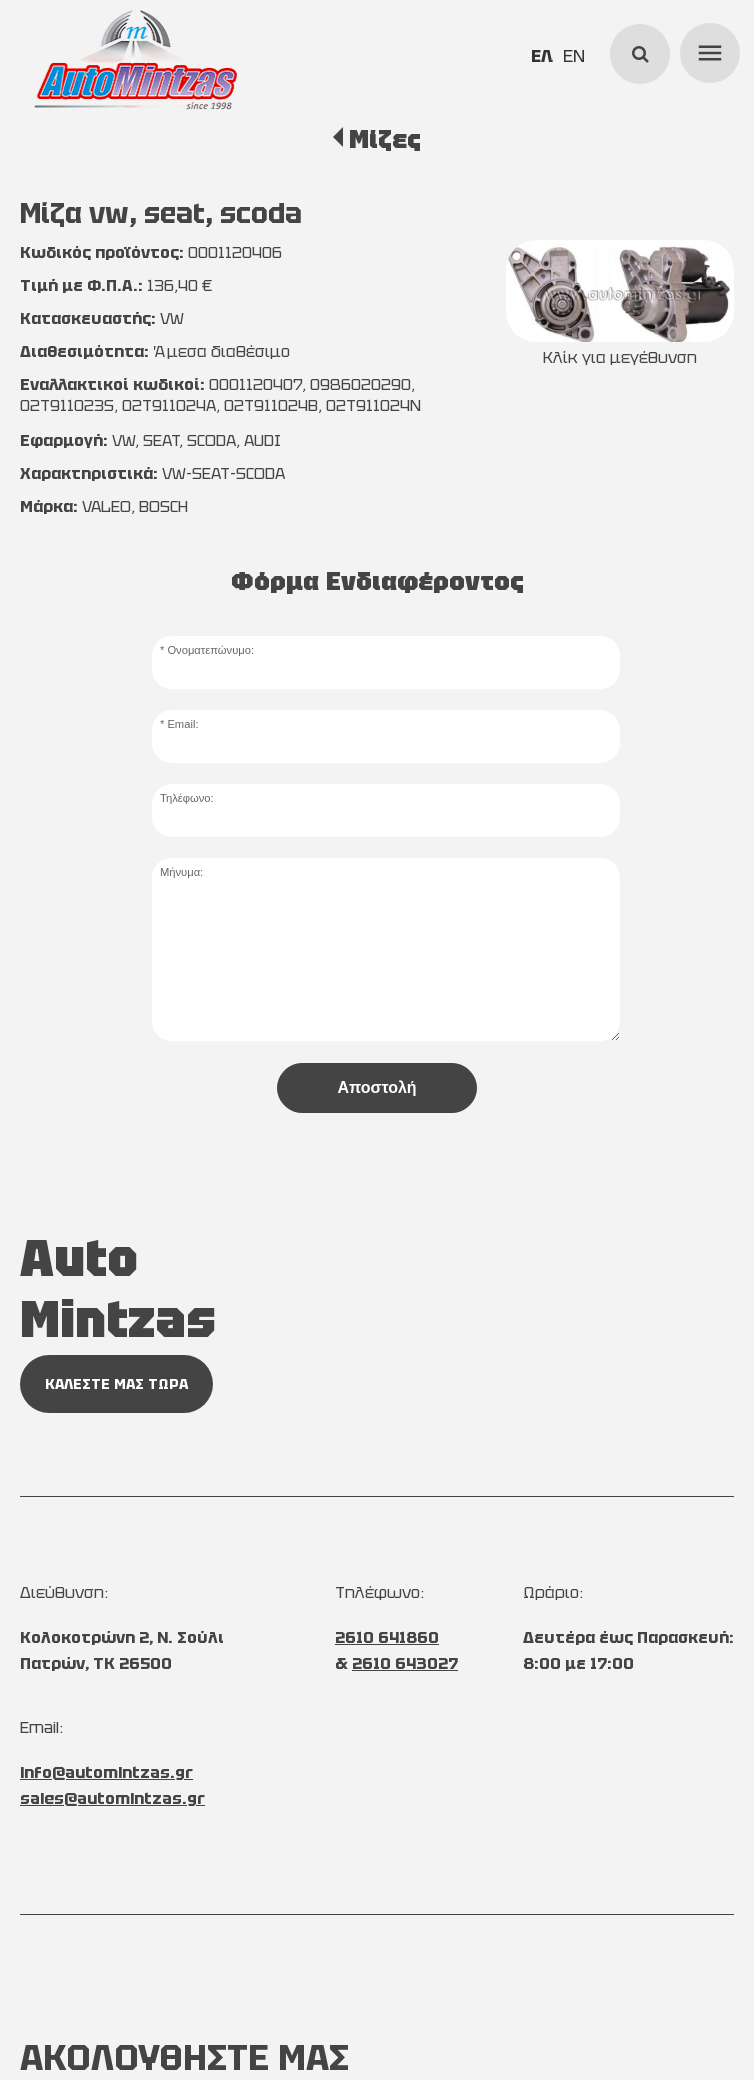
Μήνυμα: (181, 872)
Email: (182, 724)
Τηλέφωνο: (187, 798)
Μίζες (385, 139)
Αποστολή (376, 1087)
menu (707, 50)
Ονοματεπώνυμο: (210, 650)
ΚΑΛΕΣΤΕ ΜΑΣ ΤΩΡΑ (116, 1384)
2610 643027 (405, 1663)
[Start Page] (135, 60)
